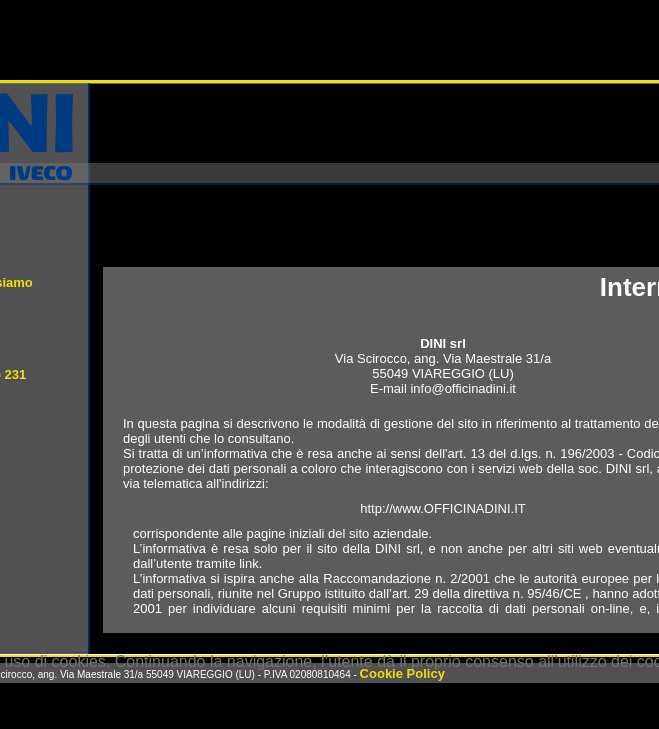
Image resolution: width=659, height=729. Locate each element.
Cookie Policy (402, 673)
